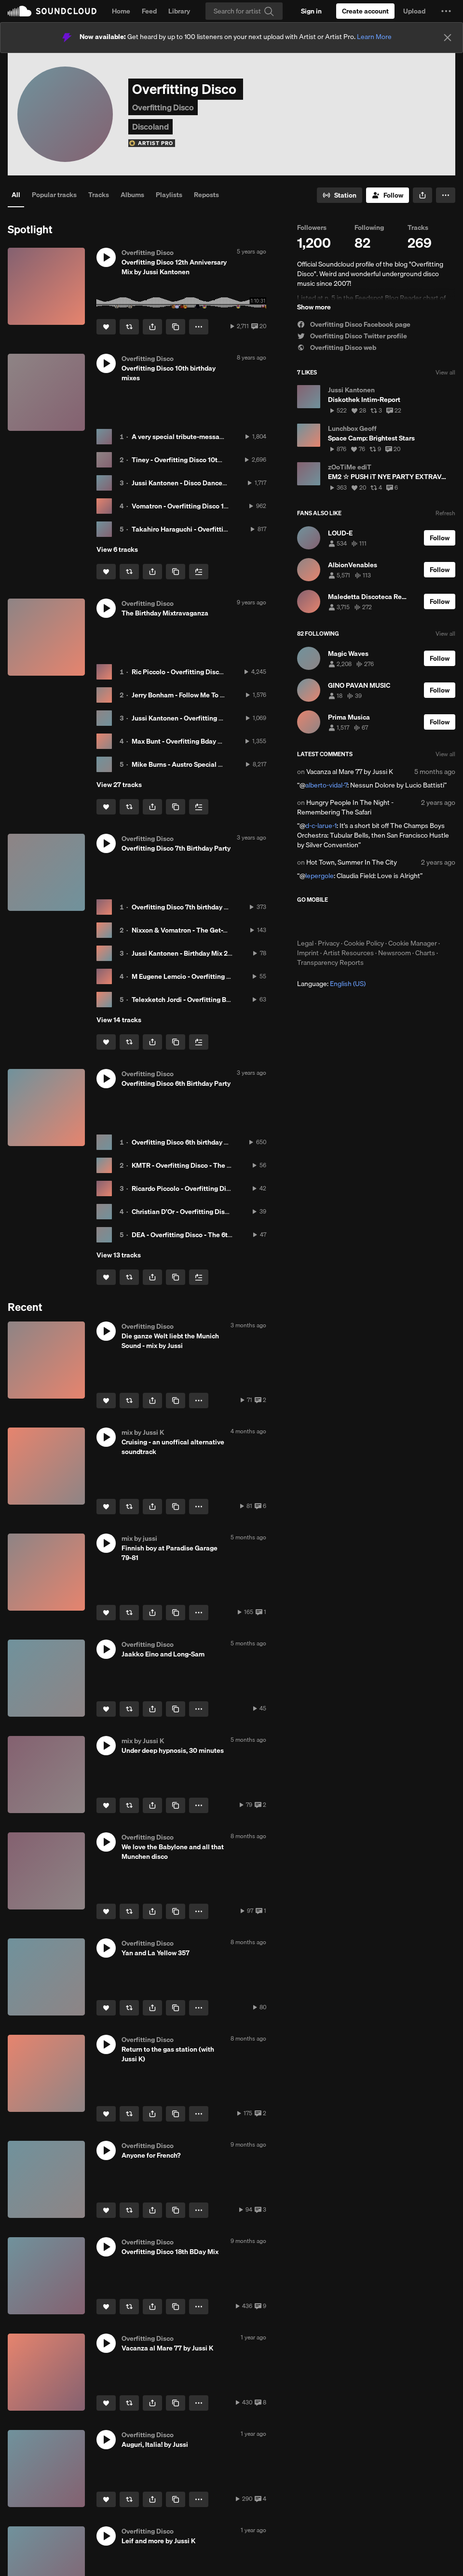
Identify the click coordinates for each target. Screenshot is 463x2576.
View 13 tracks (118, 1255)
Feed (149, 11)
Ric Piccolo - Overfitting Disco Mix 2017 (192, 672)
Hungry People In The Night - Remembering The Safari (345, 807)
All (16, 194)
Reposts (206, 194)
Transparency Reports (330, 962)
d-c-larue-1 (321, 825)
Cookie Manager (412, 943)
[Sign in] (311, 11)
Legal (305, 943)
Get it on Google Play (391, 921)
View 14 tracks (118, 1019)
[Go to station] (339, 195)
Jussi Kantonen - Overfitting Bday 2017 (191, 718)
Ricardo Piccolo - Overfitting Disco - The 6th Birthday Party (221, 1188)
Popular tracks (54, 194)
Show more (314, 307)
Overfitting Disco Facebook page (353, 324)
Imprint (308, 953)
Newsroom (394, 953)
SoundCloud (52, 11)
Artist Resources (348, 953)
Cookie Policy (364, 943)
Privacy (329, 943)
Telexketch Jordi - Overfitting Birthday (190, 999)
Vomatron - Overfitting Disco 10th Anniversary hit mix (213, 506)
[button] (446, 11)
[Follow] (387, 195)
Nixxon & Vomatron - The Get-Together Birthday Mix (211, 930)
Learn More (374, 36)
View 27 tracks (119, 784)
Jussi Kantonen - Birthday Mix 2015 (185, 953)
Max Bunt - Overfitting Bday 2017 (182, 741)
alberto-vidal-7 (326, 785)
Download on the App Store (326, 921)
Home (121, 11)
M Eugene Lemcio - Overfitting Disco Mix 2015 (202, 976)
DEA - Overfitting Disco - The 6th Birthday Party (204, 1234)
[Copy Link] (175, 326)
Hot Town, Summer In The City (351, 862)
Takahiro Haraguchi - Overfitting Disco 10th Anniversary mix (224, 529)
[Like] (106, 326)
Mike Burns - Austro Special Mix (180, 764)
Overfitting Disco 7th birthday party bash (194, 907)
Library (179, 11)
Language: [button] (331, 983)
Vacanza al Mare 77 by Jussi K (349, 771)
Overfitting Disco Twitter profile (352, 336)
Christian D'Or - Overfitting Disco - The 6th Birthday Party (219, 1211)
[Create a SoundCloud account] (365, 11)
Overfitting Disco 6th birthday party (186, 1142)
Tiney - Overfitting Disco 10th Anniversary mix (202, 459)
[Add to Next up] (198, 571)
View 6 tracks (117, 549)
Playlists (169, 194)
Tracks (98, 194)
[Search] (244, 11)
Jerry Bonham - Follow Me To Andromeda (194, 695)
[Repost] (129, 326)
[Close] (447, 37)
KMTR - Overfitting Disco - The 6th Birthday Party (207, 1165)
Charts (425, 953)
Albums (132, 194)
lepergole (319, 875)
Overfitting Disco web (336, 347)
